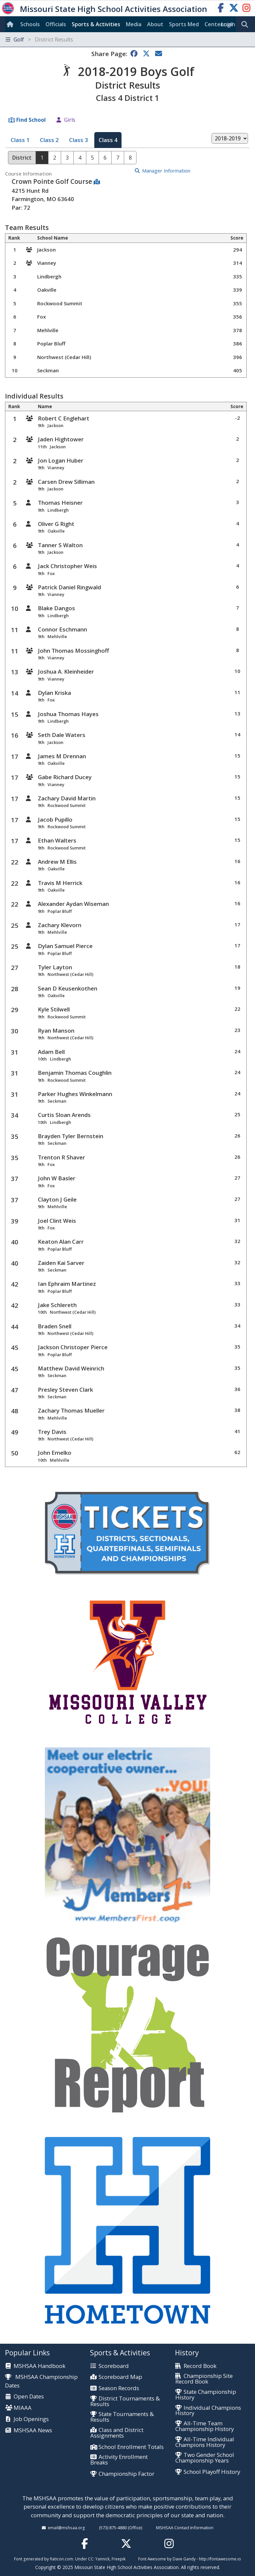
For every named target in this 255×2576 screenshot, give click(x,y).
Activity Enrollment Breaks (119, 2460)
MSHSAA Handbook (39, 2366)
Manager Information (166, 170)
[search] (246, 25)
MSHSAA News (33, 2430)
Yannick (102, 2558)
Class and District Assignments (116, 2433)
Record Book (200, 2366)
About (155, 24)
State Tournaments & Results (122, 2417)
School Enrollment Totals (131, 2447)
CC (90, 2558)
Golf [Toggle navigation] (39, 39)
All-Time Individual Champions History (204, 2442)
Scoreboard (114, 2366)
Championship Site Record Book (204, 2379)
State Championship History (205, 2395)
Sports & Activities (96, 24)
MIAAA (23, 2408)
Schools (30, 24)
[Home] (11, 24)
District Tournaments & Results (125, 2401)
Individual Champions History (208, 2411)
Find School (31, 119)
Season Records (119, 2388)
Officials (55, 24)
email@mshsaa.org (66, 2527)
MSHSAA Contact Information (184, 2528)
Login (228, 24)
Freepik (119, 2558)
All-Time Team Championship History (204, 2426)
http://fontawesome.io (220, 2558)
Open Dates (29, 2396)
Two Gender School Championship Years (204, 2458)
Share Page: (109, 53)
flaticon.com (61, 2558)
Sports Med (184, 24)
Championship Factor (126, 2474)
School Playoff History (212, 2472)
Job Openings (31, 2419)
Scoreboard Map (120, 2377)
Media (133, 24)
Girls (69, 119)
